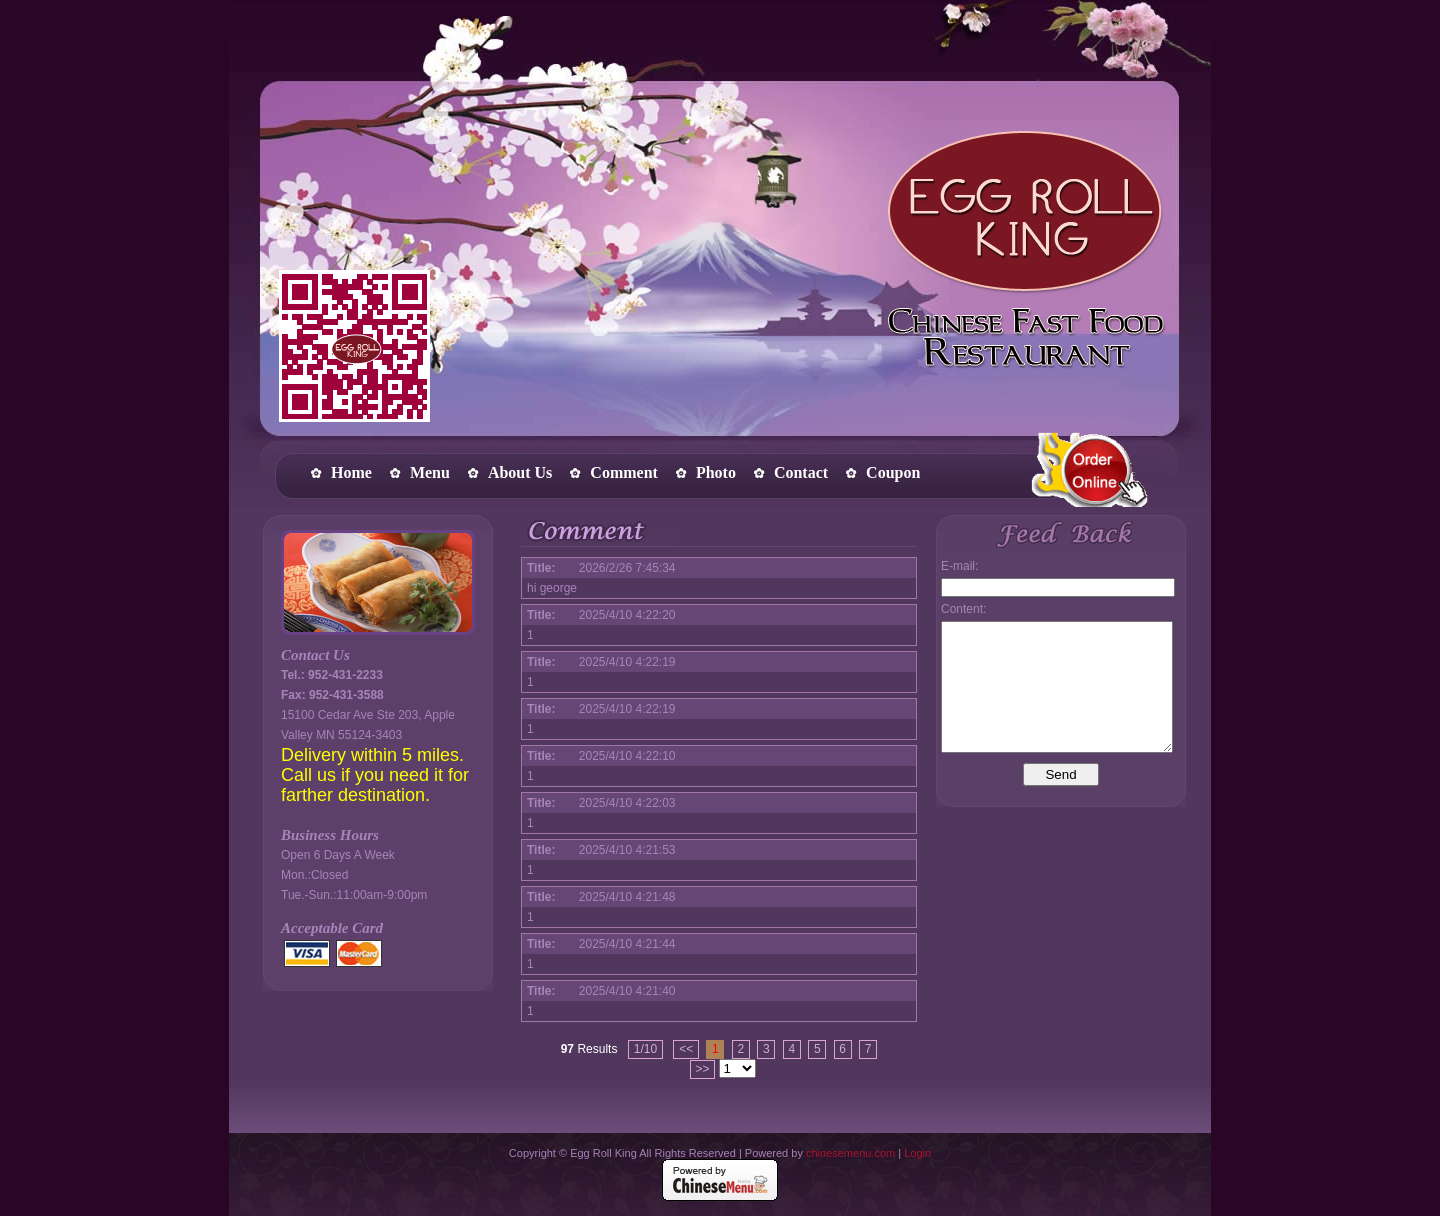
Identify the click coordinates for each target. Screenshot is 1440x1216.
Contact (801, 472)
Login (917, 1153)
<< (686, 1049)
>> (702, 1069)
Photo (716, 472)
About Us (520, 472)
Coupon (893, 472)
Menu (430, 472)
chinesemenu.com (850, 1153)
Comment (624, 472)
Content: (963, 609)
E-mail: (959, 566)
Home (351, 472)
